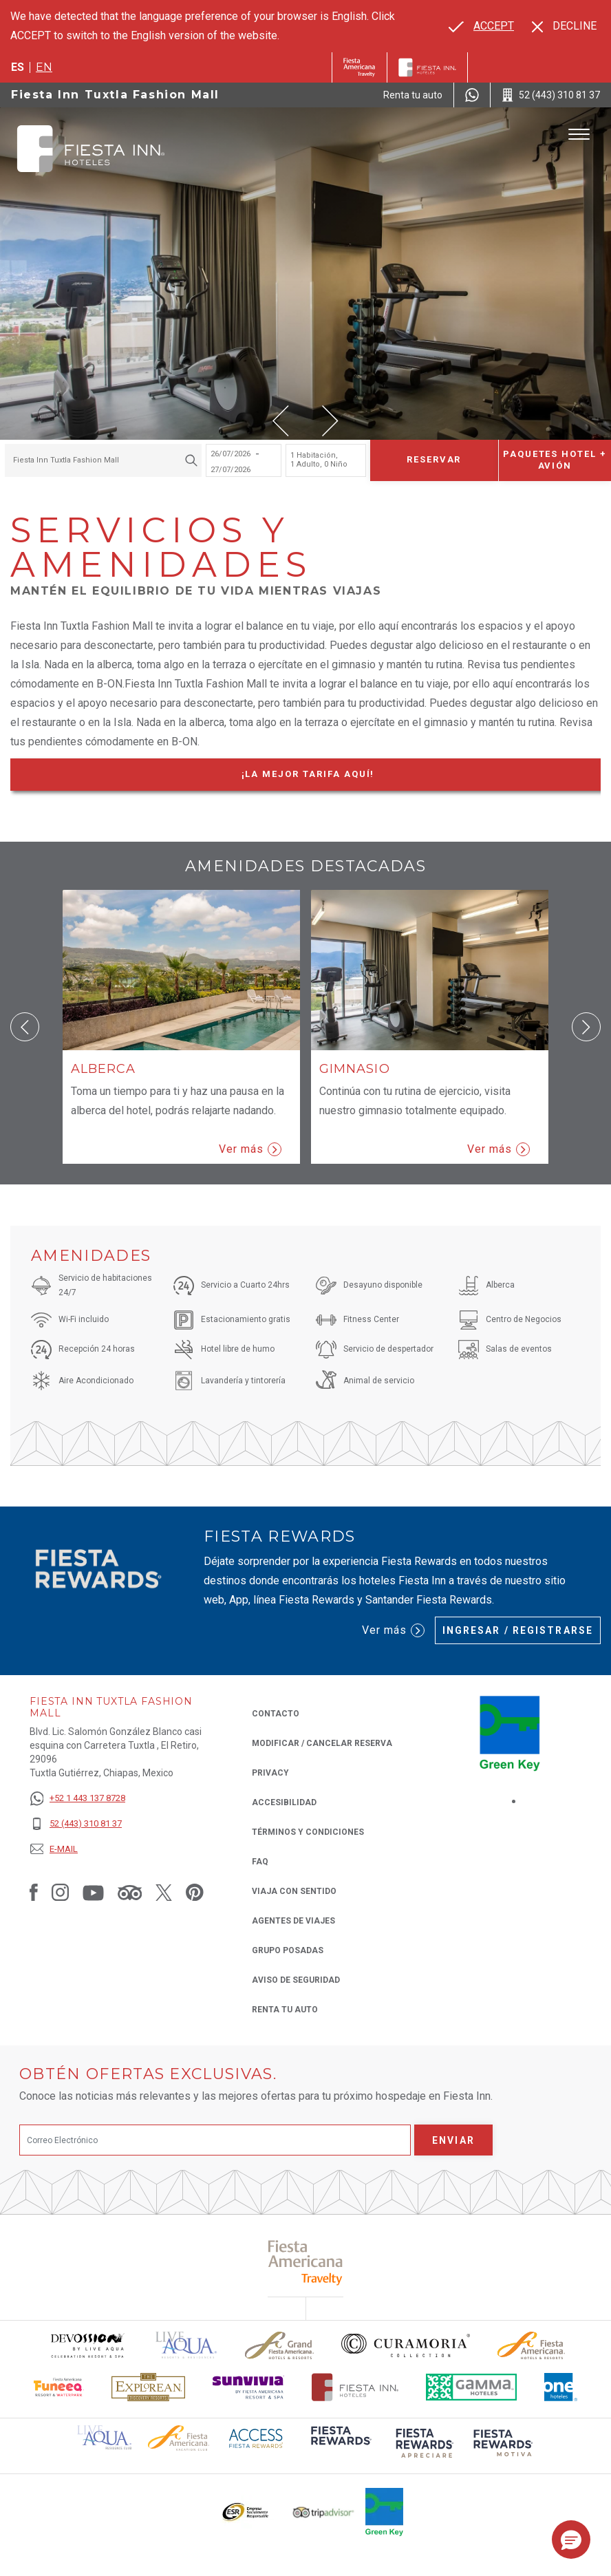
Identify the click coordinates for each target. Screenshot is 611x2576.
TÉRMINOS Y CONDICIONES (308, 1832)
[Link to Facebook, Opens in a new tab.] (34, 1892)
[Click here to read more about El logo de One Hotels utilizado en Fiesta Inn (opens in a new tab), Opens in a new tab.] (560, 2387)
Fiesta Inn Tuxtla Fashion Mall (115, 94)
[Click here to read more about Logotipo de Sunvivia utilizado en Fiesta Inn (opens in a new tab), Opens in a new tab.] (248, 2387)
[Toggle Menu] (579, 134)
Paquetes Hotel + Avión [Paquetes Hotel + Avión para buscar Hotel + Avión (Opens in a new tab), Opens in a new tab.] (555, 460)
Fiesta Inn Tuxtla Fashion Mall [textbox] (66, 460)
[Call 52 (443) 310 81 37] (551, 95)
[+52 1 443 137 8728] (77, 1799)
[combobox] (103, 460)
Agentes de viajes (293, 1921)
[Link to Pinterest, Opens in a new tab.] (195, 1892)
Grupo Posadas (287, 1950)
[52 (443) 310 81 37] (77, 1824)
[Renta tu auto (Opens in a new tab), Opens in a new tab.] (412, 95)
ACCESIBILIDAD (284, 1802)
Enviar (453, 2140)
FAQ (260, 1861)
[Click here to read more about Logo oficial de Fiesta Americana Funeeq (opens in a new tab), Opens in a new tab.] (59, 2387)
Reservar (434, 459)
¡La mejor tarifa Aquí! (334, 777)
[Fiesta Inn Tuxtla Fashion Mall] (91, 148)
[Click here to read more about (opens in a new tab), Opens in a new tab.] (306, 2262)
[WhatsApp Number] (472, 95)
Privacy (270, 1772)
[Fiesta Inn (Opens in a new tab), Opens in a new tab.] (359, 67)
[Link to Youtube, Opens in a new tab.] (93, 1892)
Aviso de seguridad (296, 1980)
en (44, 67)
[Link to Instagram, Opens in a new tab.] (60, 1892)
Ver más (250, 1149)
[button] (280, 421)
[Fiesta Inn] (427, 67)
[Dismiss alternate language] (564, 26)
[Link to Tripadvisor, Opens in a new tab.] (130, 1892)
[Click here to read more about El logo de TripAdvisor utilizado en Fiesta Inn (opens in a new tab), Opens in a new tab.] (323, 2512)
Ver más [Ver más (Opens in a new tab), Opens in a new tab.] (393, 1630)
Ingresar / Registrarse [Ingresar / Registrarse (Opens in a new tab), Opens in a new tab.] (517, 1630)
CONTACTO (275, 1713)
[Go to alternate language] (481, 26)
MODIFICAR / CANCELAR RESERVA (322, 1743)
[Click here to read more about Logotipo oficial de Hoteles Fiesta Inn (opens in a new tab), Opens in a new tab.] (355, 2387)
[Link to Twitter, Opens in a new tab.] (164, 1892)
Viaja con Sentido (294, 1891)
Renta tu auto (285, 2008)
